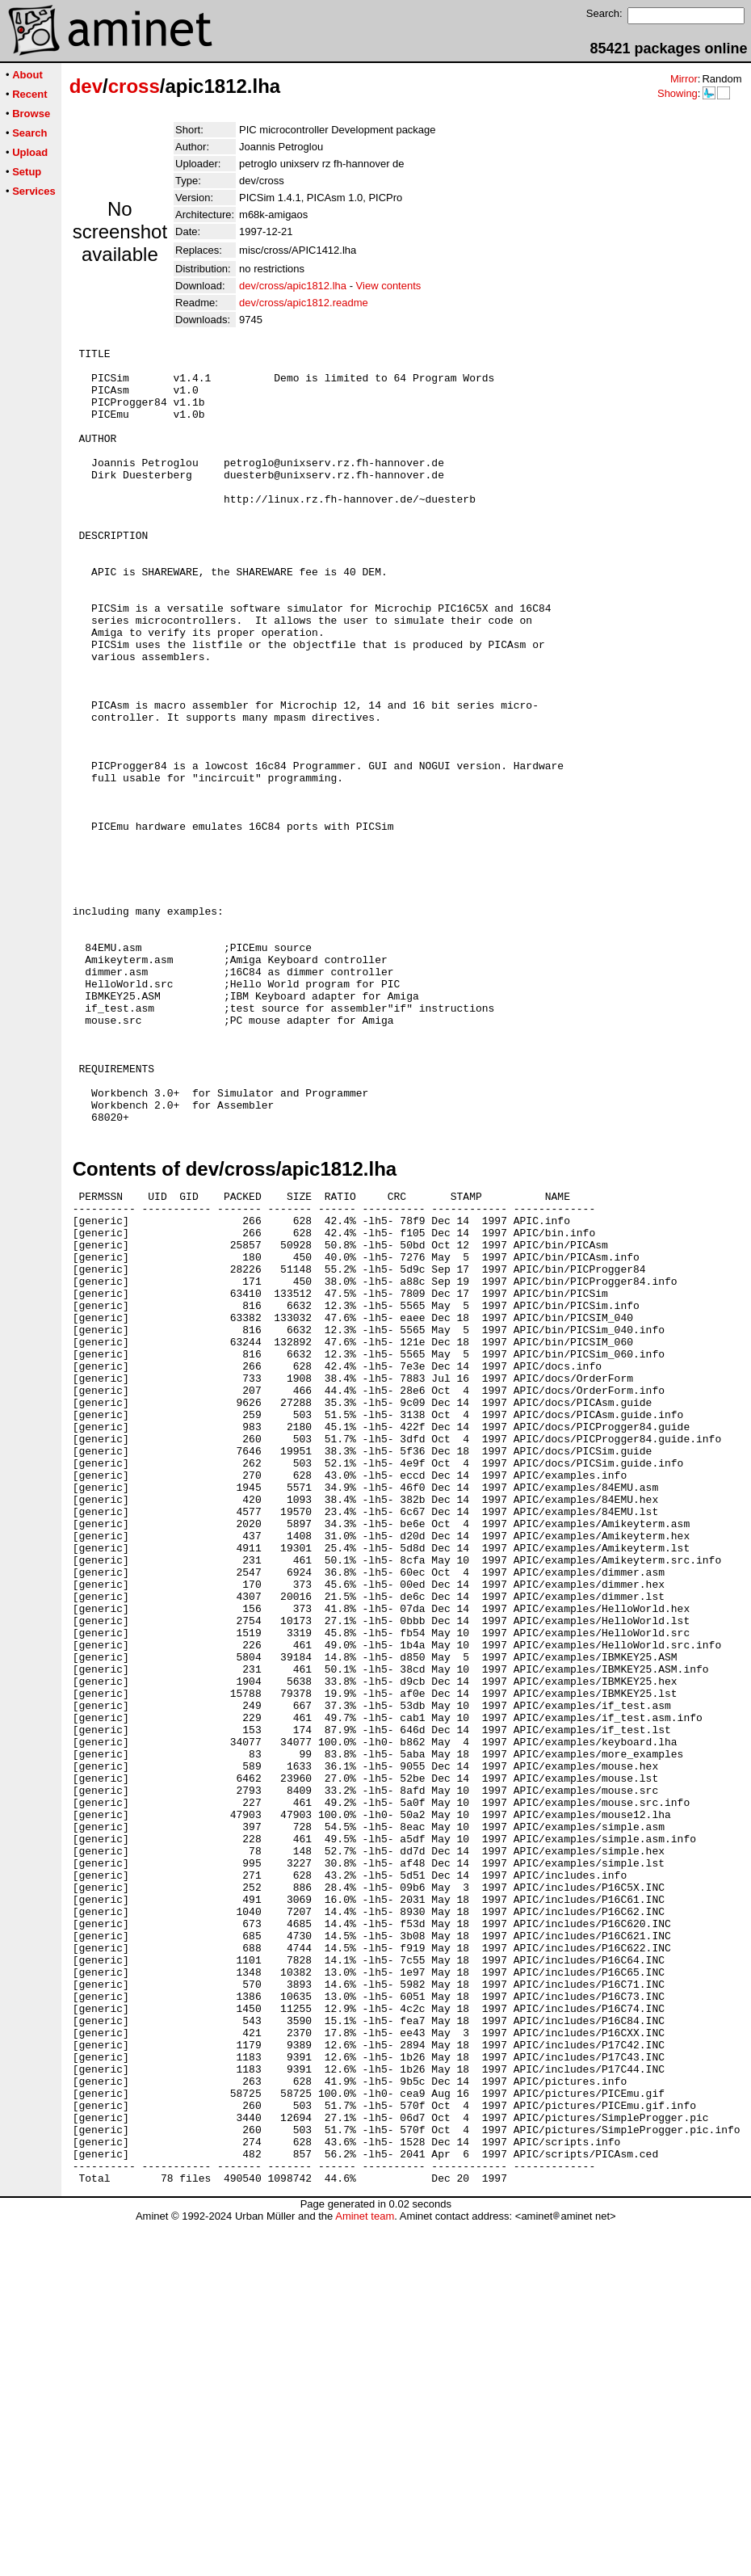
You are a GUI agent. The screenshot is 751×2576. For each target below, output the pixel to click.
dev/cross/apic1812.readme (303, 303)
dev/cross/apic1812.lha (292, 286)
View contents (389, 286)
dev (86, 86)
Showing (677, 93)
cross (134, 86)
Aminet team (364, 2570)
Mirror (684, 79)
